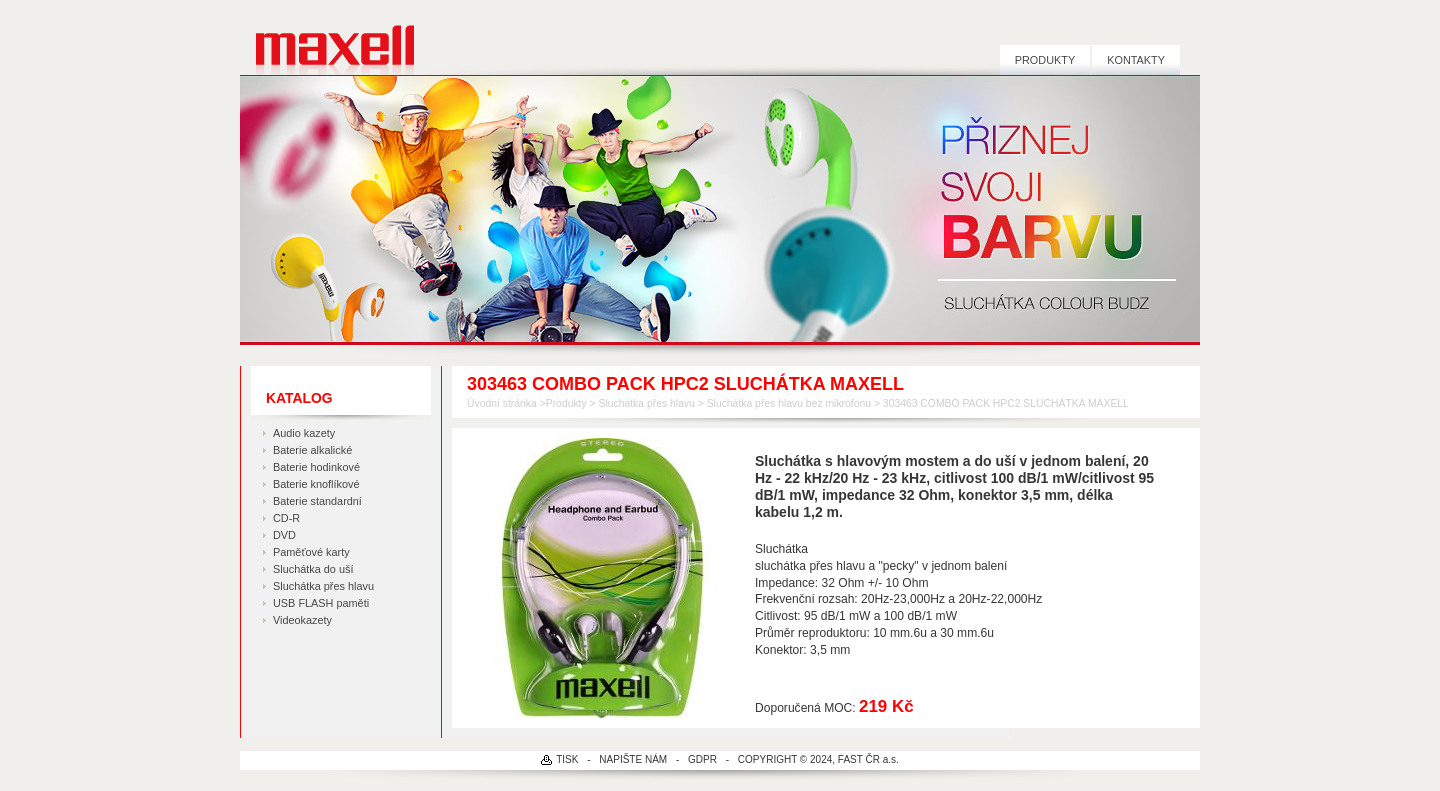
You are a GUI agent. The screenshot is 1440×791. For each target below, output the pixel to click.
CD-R (286, 518)
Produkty (1045, 60)
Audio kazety (304, 433)
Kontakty (1136, 60)
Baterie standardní (317, 501)
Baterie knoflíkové (316, 484)
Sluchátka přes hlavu (323, 586)
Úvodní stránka (502, 403)
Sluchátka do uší (313, 569)
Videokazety (302, 620)
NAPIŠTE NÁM (633, 759)
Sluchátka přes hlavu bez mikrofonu (789, 403)
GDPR (702, 759)
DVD (284, 535)
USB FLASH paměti (321, 603)
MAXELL (327, 37)
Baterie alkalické (312, 450)
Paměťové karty (311, 552)
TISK (567, 759)
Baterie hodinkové (316, 467)
